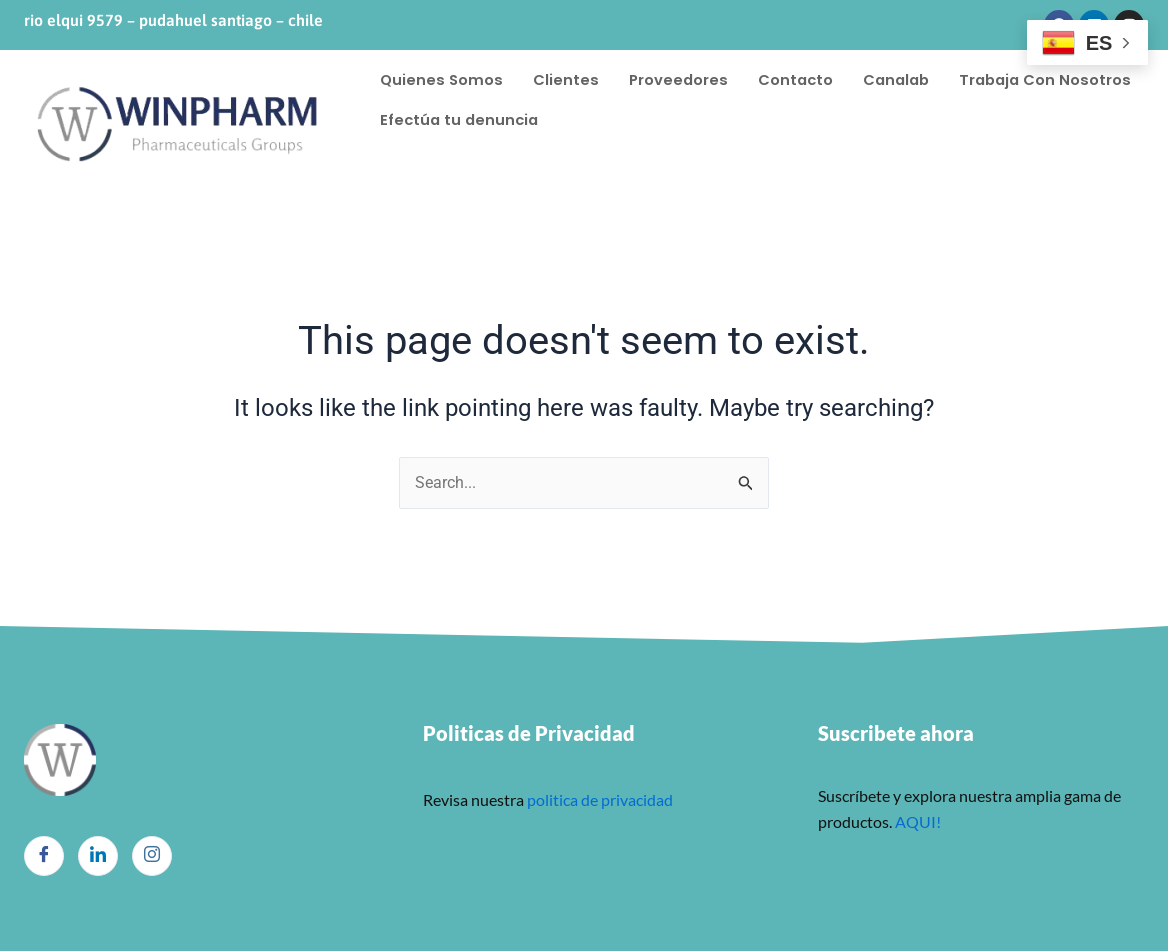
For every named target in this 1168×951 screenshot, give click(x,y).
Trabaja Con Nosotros (468, 119)
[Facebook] (44, 856)
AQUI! (918, 821)
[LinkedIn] (98, 856)
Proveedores (681, 79)
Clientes (568, 79)
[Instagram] (152, 856)
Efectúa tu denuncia (667, 119)
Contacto (800, 79)
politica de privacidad (598, 799)
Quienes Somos (442, 79)
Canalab (904, 79)
